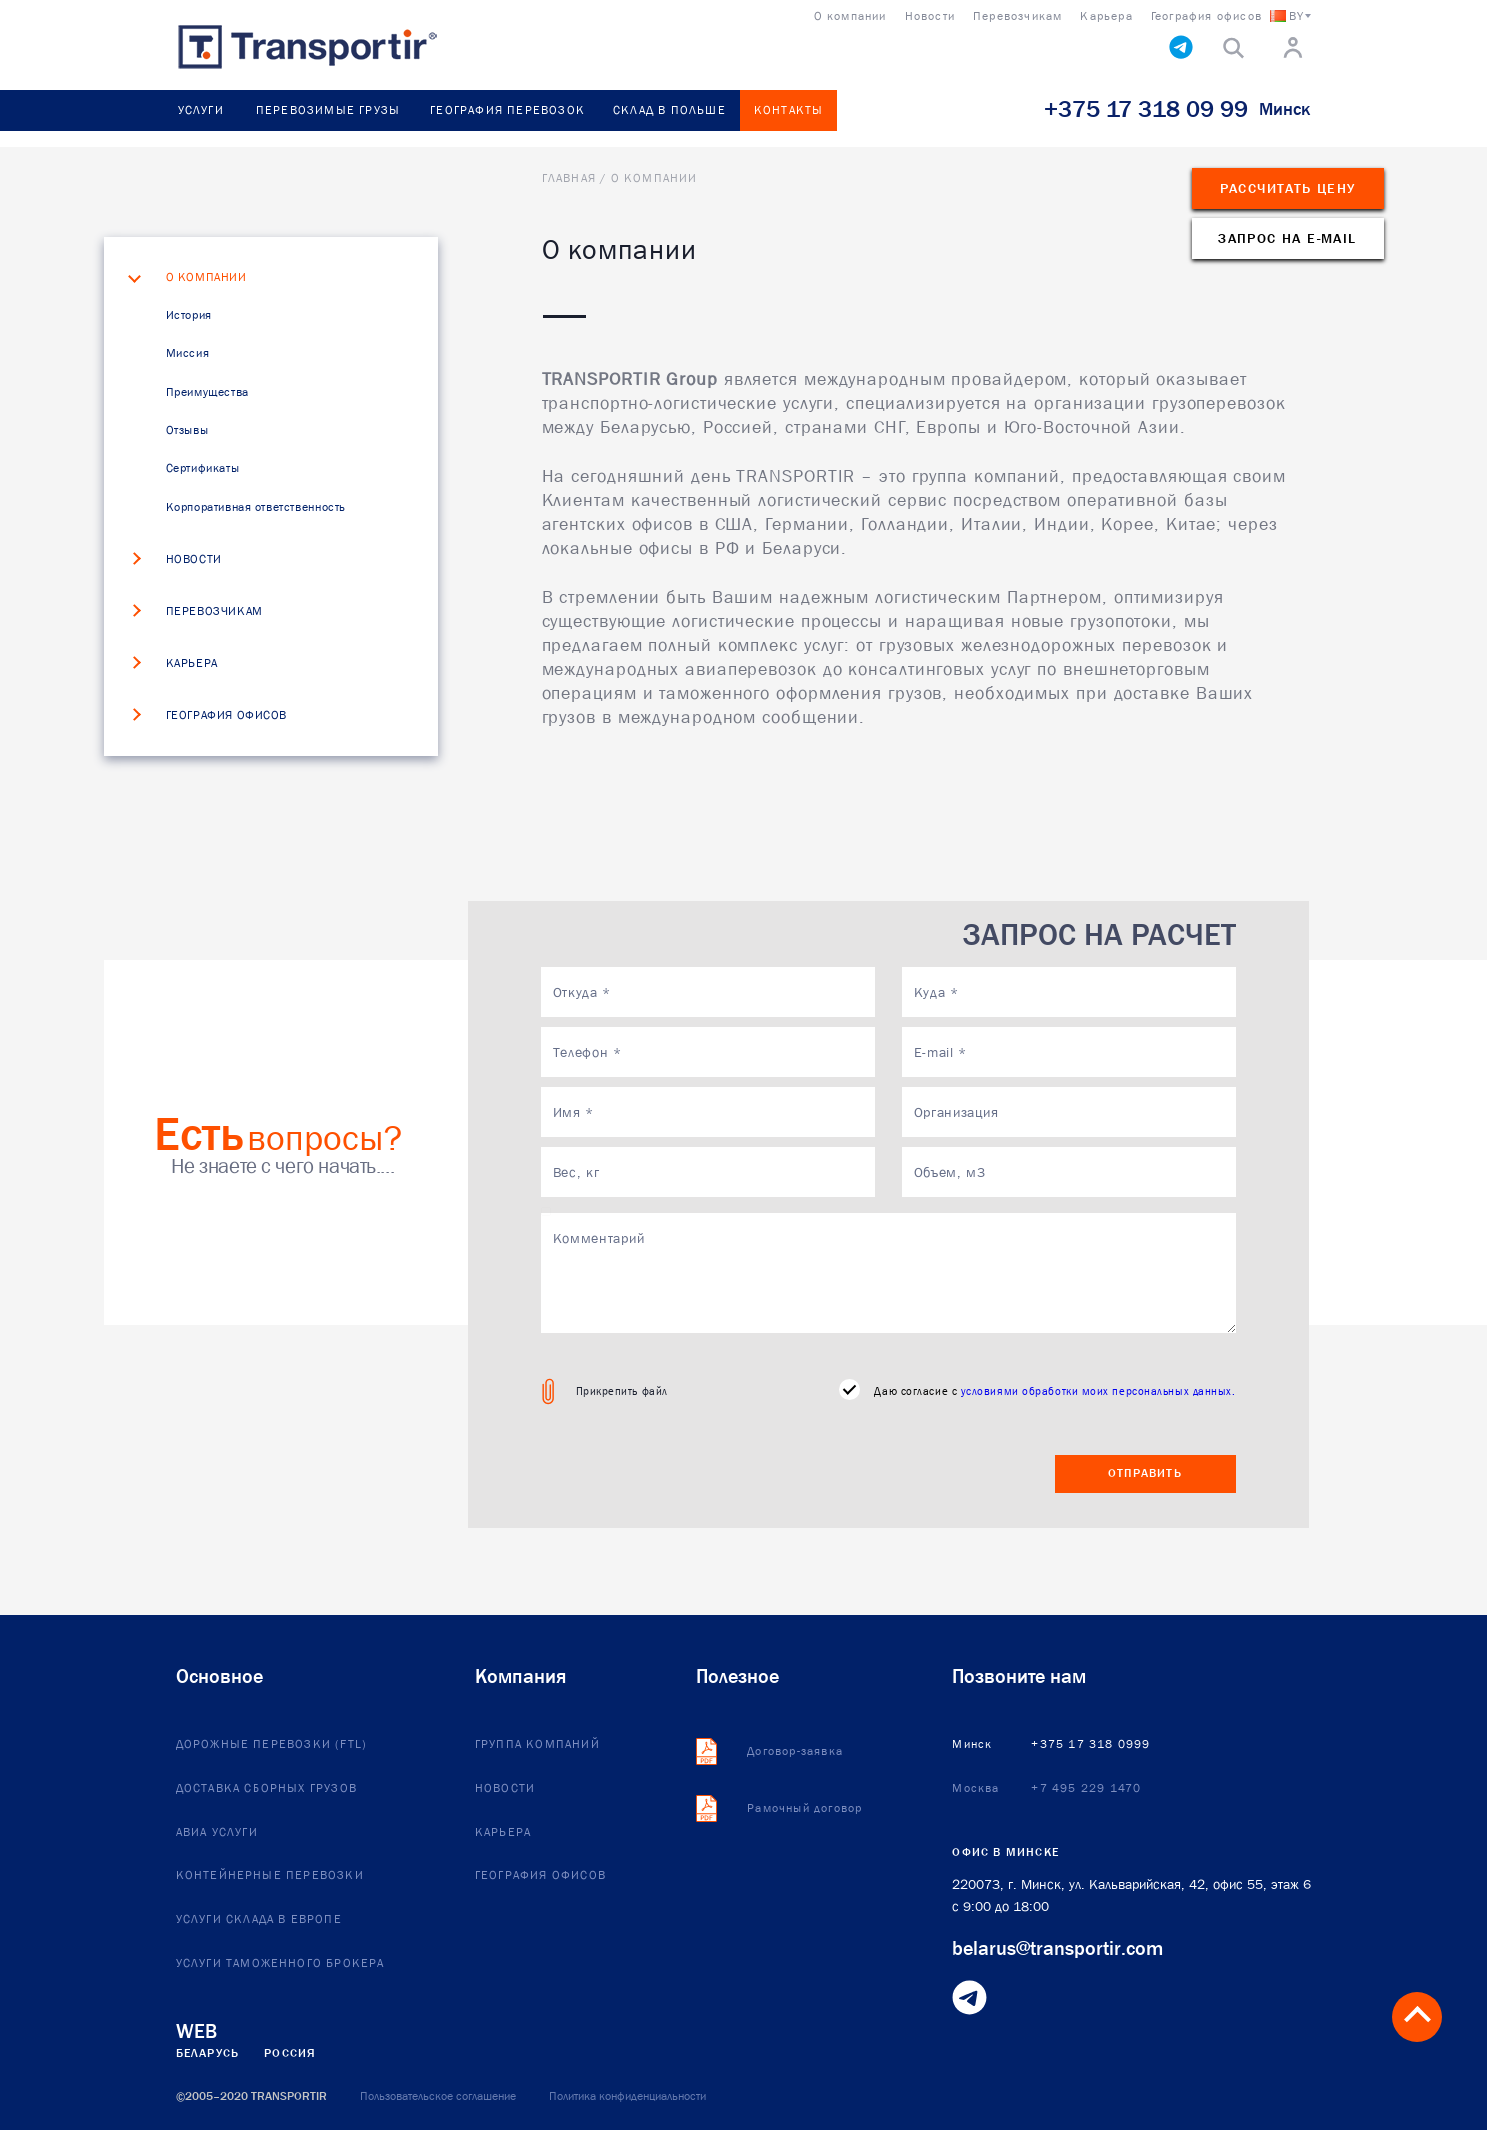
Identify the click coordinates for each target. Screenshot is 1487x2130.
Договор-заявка (795, 1752)
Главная (569, 178)
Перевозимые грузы (328, 110)
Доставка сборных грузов (267, 1789)
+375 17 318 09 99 (1146, 109)
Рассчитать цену (1288, 188)
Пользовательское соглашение (438, 2096)
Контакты (789, 110)
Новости (194, 560)
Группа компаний (537, 1745)
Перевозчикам (214, 612)
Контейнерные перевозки (270, 1876)
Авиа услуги (217, 1833)
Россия (290, 2053)
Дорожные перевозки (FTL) (272, 1745)
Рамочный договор (804, 1809)
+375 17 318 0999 (1090, 1745)
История (189, 315)
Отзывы (187, 430)
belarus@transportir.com (1057, 1948)
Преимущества (207, 392)
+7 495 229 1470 (1086, 1789)
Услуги (201, 110)
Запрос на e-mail (1287, 238)
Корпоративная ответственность (256, 507)
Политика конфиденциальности (627, 2096)
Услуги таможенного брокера (280, 1964)
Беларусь (208, 2053)
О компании (206, 278)
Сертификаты (203, 468)
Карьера (192, 664)
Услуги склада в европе (259, 1920)
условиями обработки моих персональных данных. (1098, 1390)
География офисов (227, 716)
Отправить (1145, 1473)
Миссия (188, 353)
